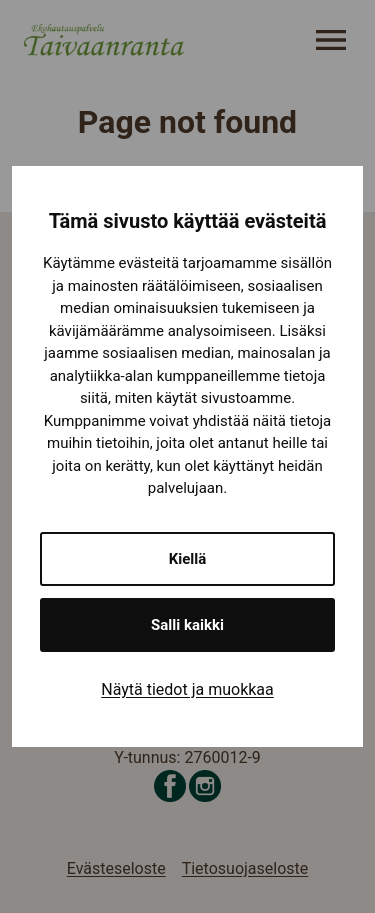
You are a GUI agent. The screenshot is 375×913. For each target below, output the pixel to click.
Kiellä (188, 559)
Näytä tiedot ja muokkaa (187, 689)
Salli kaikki (187, 625)
